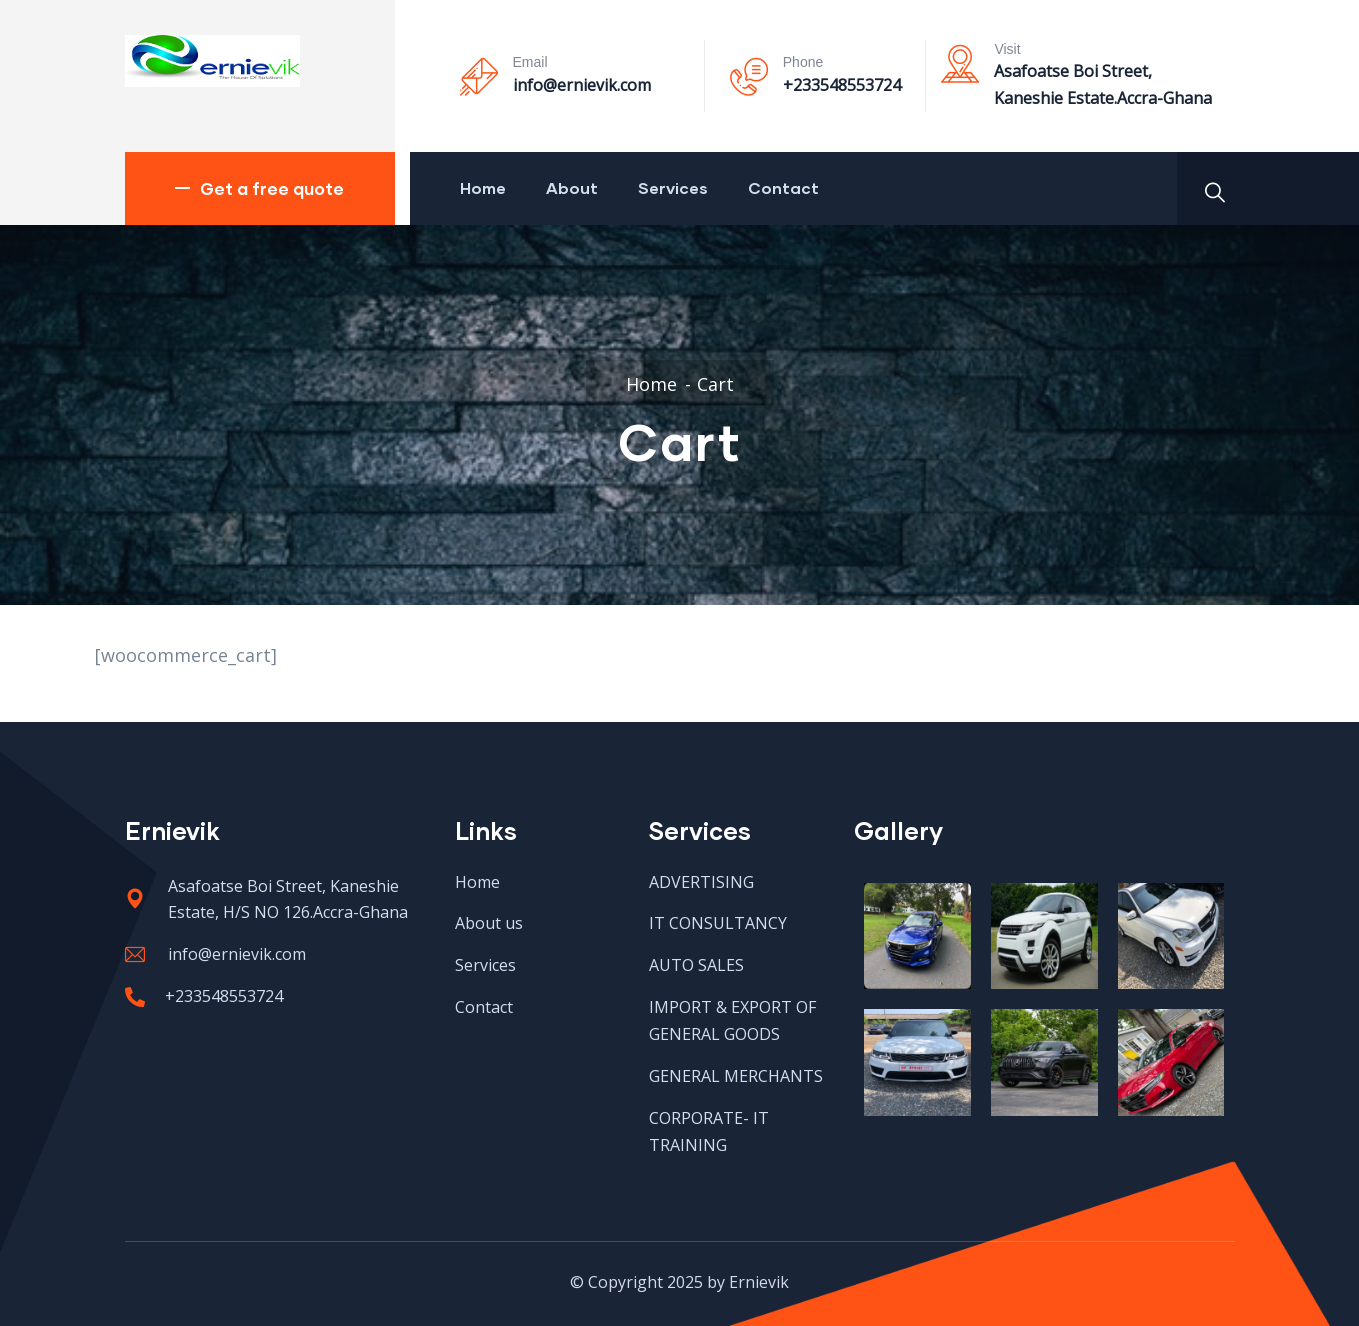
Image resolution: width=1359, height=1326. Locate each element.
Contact (783, 187)
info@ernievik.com (582, 85)
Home (483, 187)
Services (673, 187)
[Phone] (749, 77)
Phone (803, 62)
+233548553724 (842, 85)
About (572, 187)
